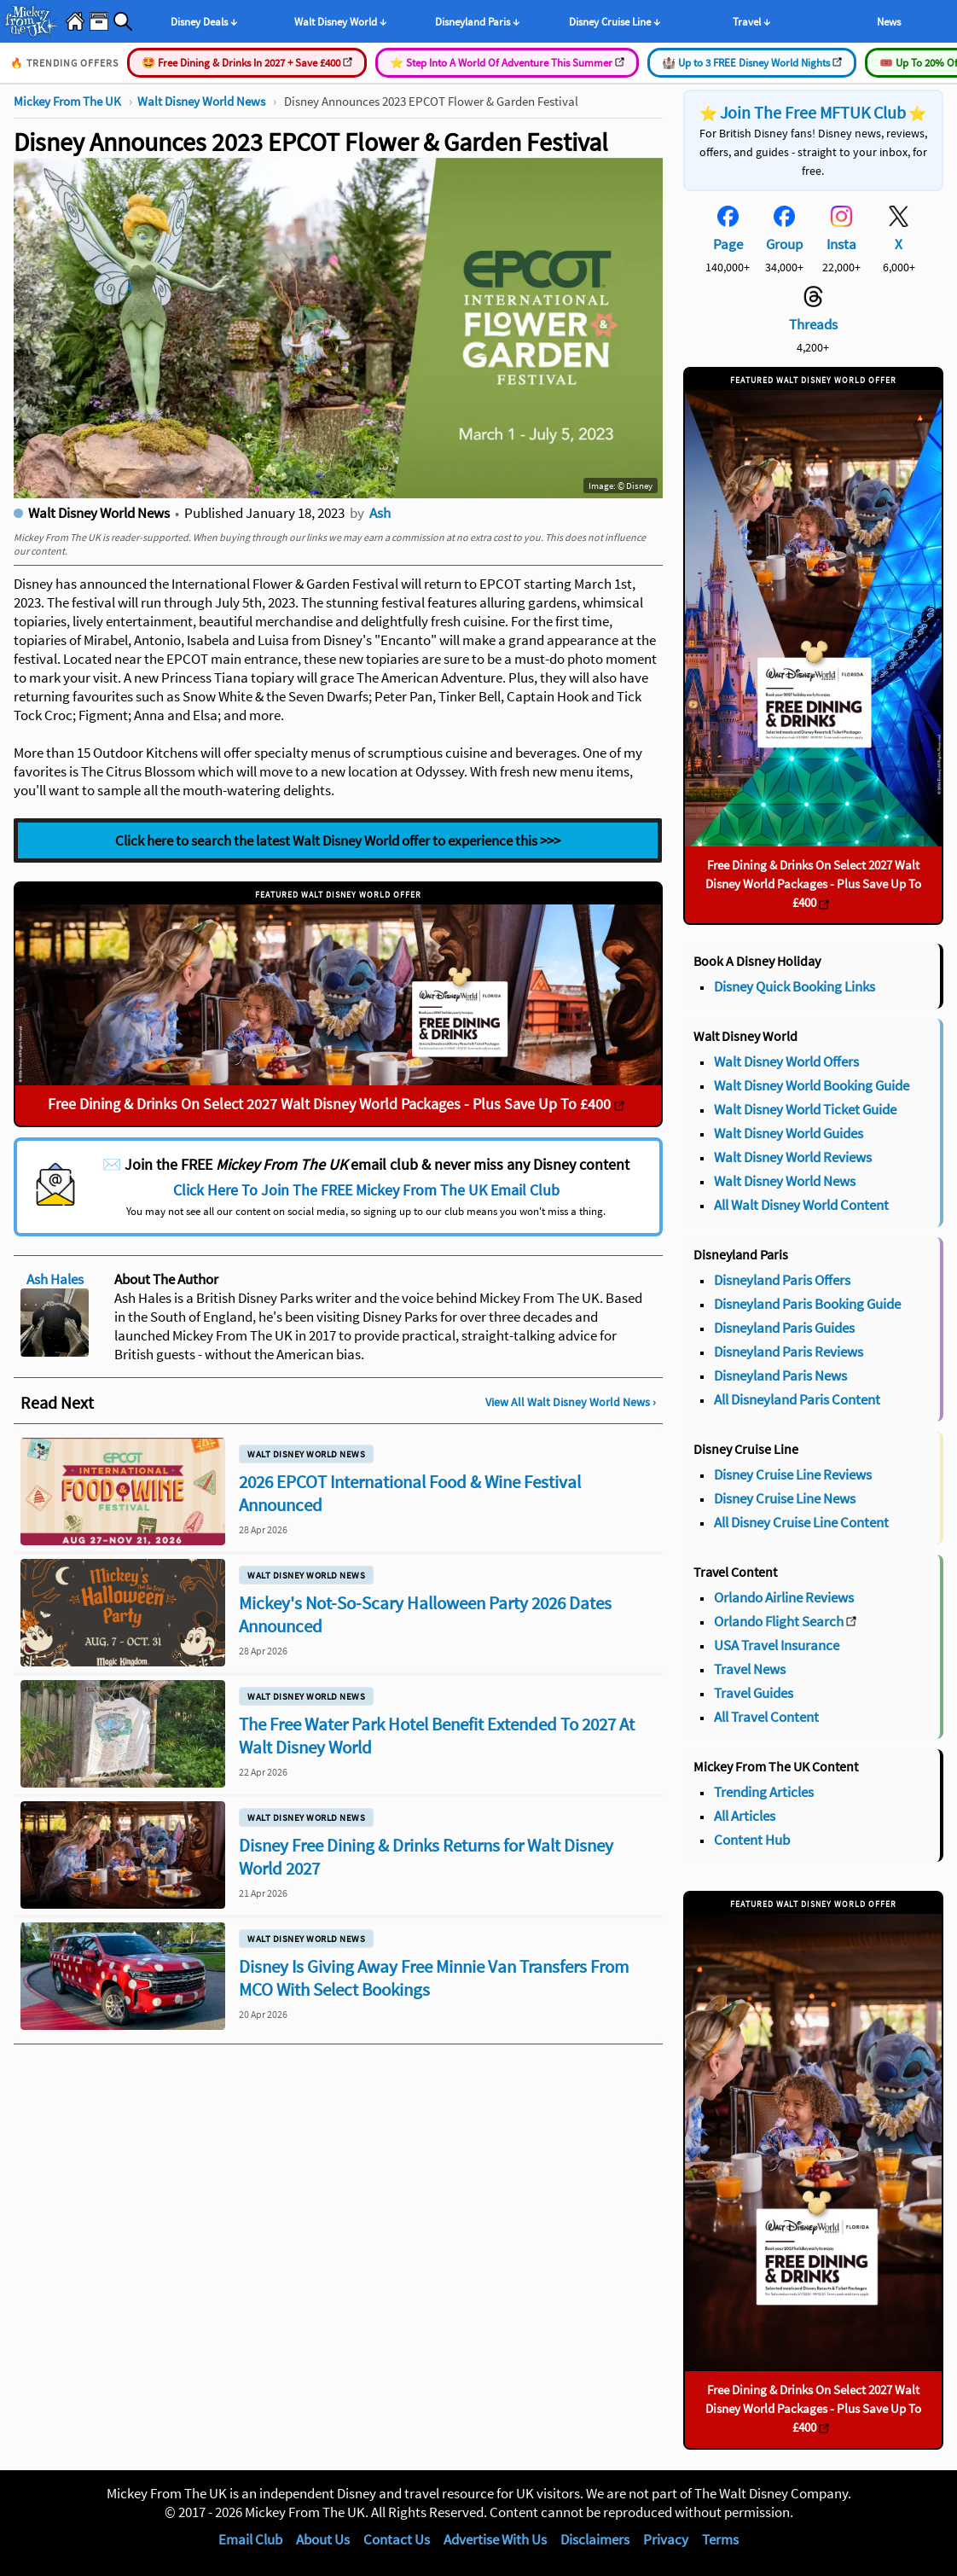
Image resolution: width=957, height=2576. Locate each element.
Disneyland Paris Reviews (788, 1351)
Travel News (750, 1669)
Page (728, 244)
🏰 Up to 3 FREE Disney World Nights (752, 62)
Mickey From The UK (67, 101)
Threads (813, 324)
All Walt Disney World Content (801, 1204)
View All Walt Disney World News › (570, 1402)
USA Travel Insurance (776, 1645)
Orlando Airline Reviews (784, 1597)
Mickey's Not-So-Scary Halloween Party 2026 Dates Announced (425, 1614)
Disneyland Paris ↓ (477, 22)
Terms (720, 2539)
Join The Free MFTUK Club (813, 112)
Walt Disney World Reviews (793, 1157)
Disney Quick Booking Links (794, 986)
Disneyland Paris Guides (784, 1327)
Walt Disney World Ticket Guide (805, 1109)
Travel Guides (753, 1692)
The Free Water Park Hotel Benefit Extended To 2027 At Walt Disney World (437, 1735)
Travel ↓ (751, 22)
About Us (323, 2539)
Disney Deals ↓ (204, 22)
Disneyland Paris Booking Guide (807, 1303)
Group (784, 244)
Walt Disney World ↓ (340, 22)
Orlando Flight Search (779, 1621)
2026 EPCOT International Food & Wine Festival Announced (410, 1493)
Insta (841, 244)
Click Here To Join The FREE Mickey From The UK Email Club (366, 1190)
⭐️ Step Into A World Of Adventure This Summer (507, 62)
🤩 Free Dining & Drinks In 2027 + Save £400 (247, 62)
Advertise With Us (495, 2539)
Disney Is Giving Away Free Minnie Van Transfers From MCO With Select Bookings (434, 1978)
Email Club (250, 2539)
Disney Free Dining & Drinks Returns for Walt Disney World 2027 (426, 1857)
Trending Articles (764, 1791)
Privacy (665, 2539)
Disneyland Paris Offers (782, 1280)
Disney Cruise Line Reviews (793, 1474)
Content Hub (752, 1839)
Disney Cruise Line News (785, 1498)
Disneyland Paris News (780, 1375)
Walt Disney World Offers (786, 1061)
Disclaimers (594, 2539)
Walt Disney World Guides (788, 1133)
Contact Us (396, 2539)
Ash (380, 512)
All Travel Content (766, 1716)
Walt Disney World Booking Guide (811, 1085)
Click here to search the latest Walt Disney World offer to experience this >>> (337, 840)
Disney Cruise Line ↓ (614, 22)
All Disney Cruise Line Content (801, 1522)
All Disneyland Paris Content (797, 1399)
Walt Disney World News (201, 101)
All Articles (744, 1815)
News (889, 22)
